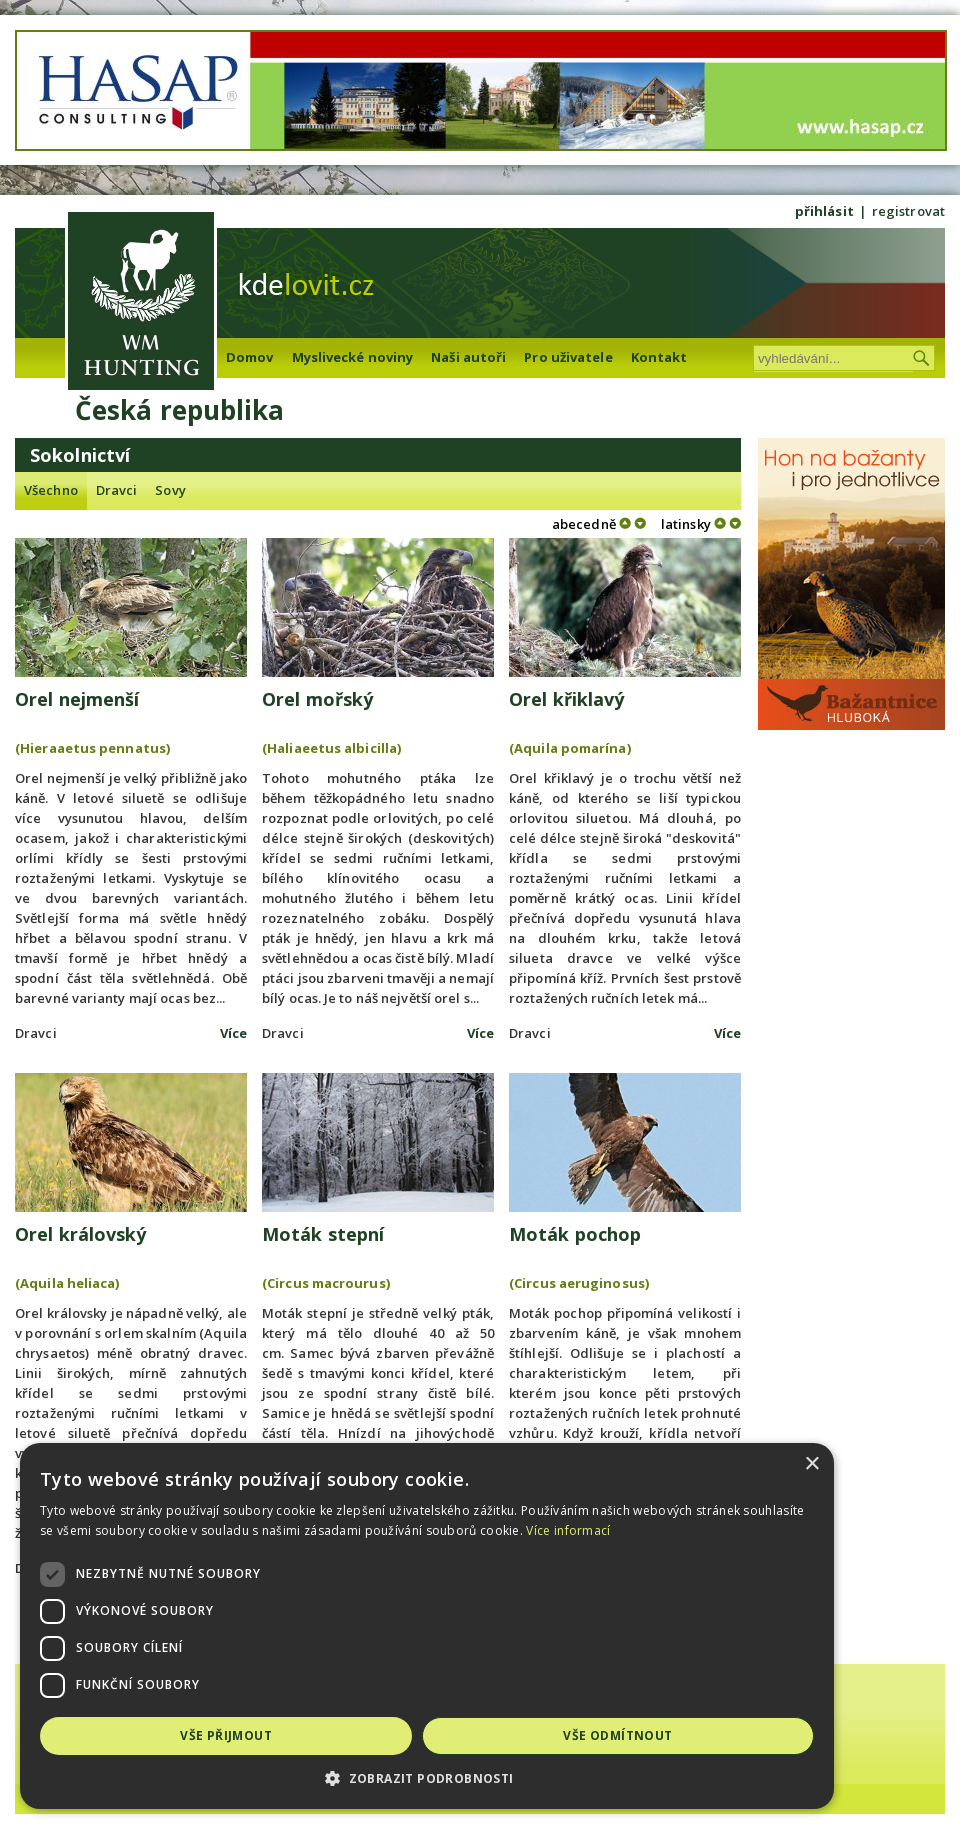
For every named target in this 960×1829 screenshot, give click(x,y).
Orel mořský (317, 699)
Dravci (117, 490)
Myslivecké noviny (353, 357)
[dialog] (480, 1626)
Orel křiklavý (566, 699)
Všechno (51, 490)
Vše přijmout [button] (253, 1735)
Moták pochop (575, 1234)
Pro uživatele (568, 357)
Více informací (460, 1530)
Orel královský (80, 1234)
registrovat (908, 211)
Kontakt (659, 357)
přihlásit (824, 211)
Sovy (170, 490)
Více (233, 1033)
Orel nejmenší (77, 699)
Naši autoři (468, 357)
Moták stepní (323, 1234)
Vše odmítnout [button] (697, 1735)
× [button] (917, 1464)
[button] (480, 1778)
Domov (250, 357)
